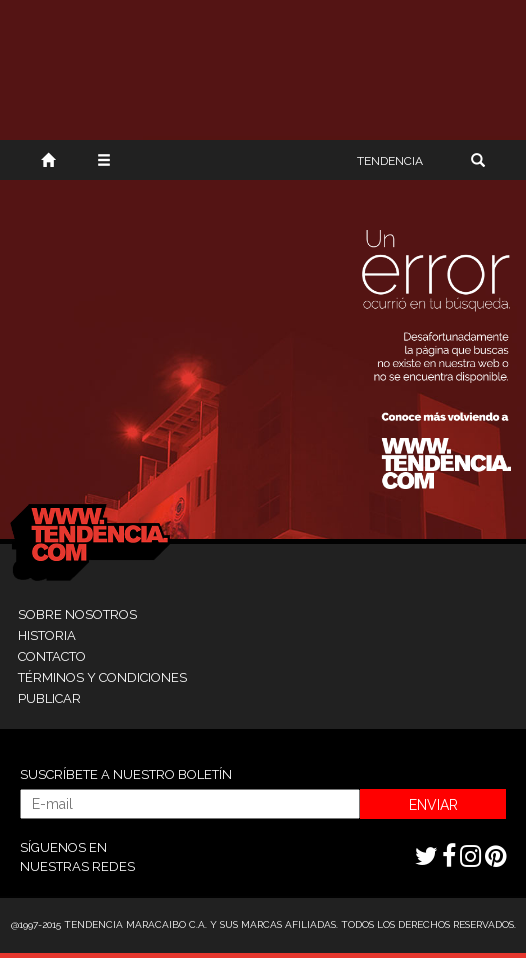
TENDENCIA (390, 161)
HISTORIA (47, 635)
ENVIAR (433, 805)
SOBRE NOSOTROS (77, 614)
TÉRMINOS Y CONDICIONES (102, 677)
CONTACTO (52, 656)
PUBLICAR (49, 698)
